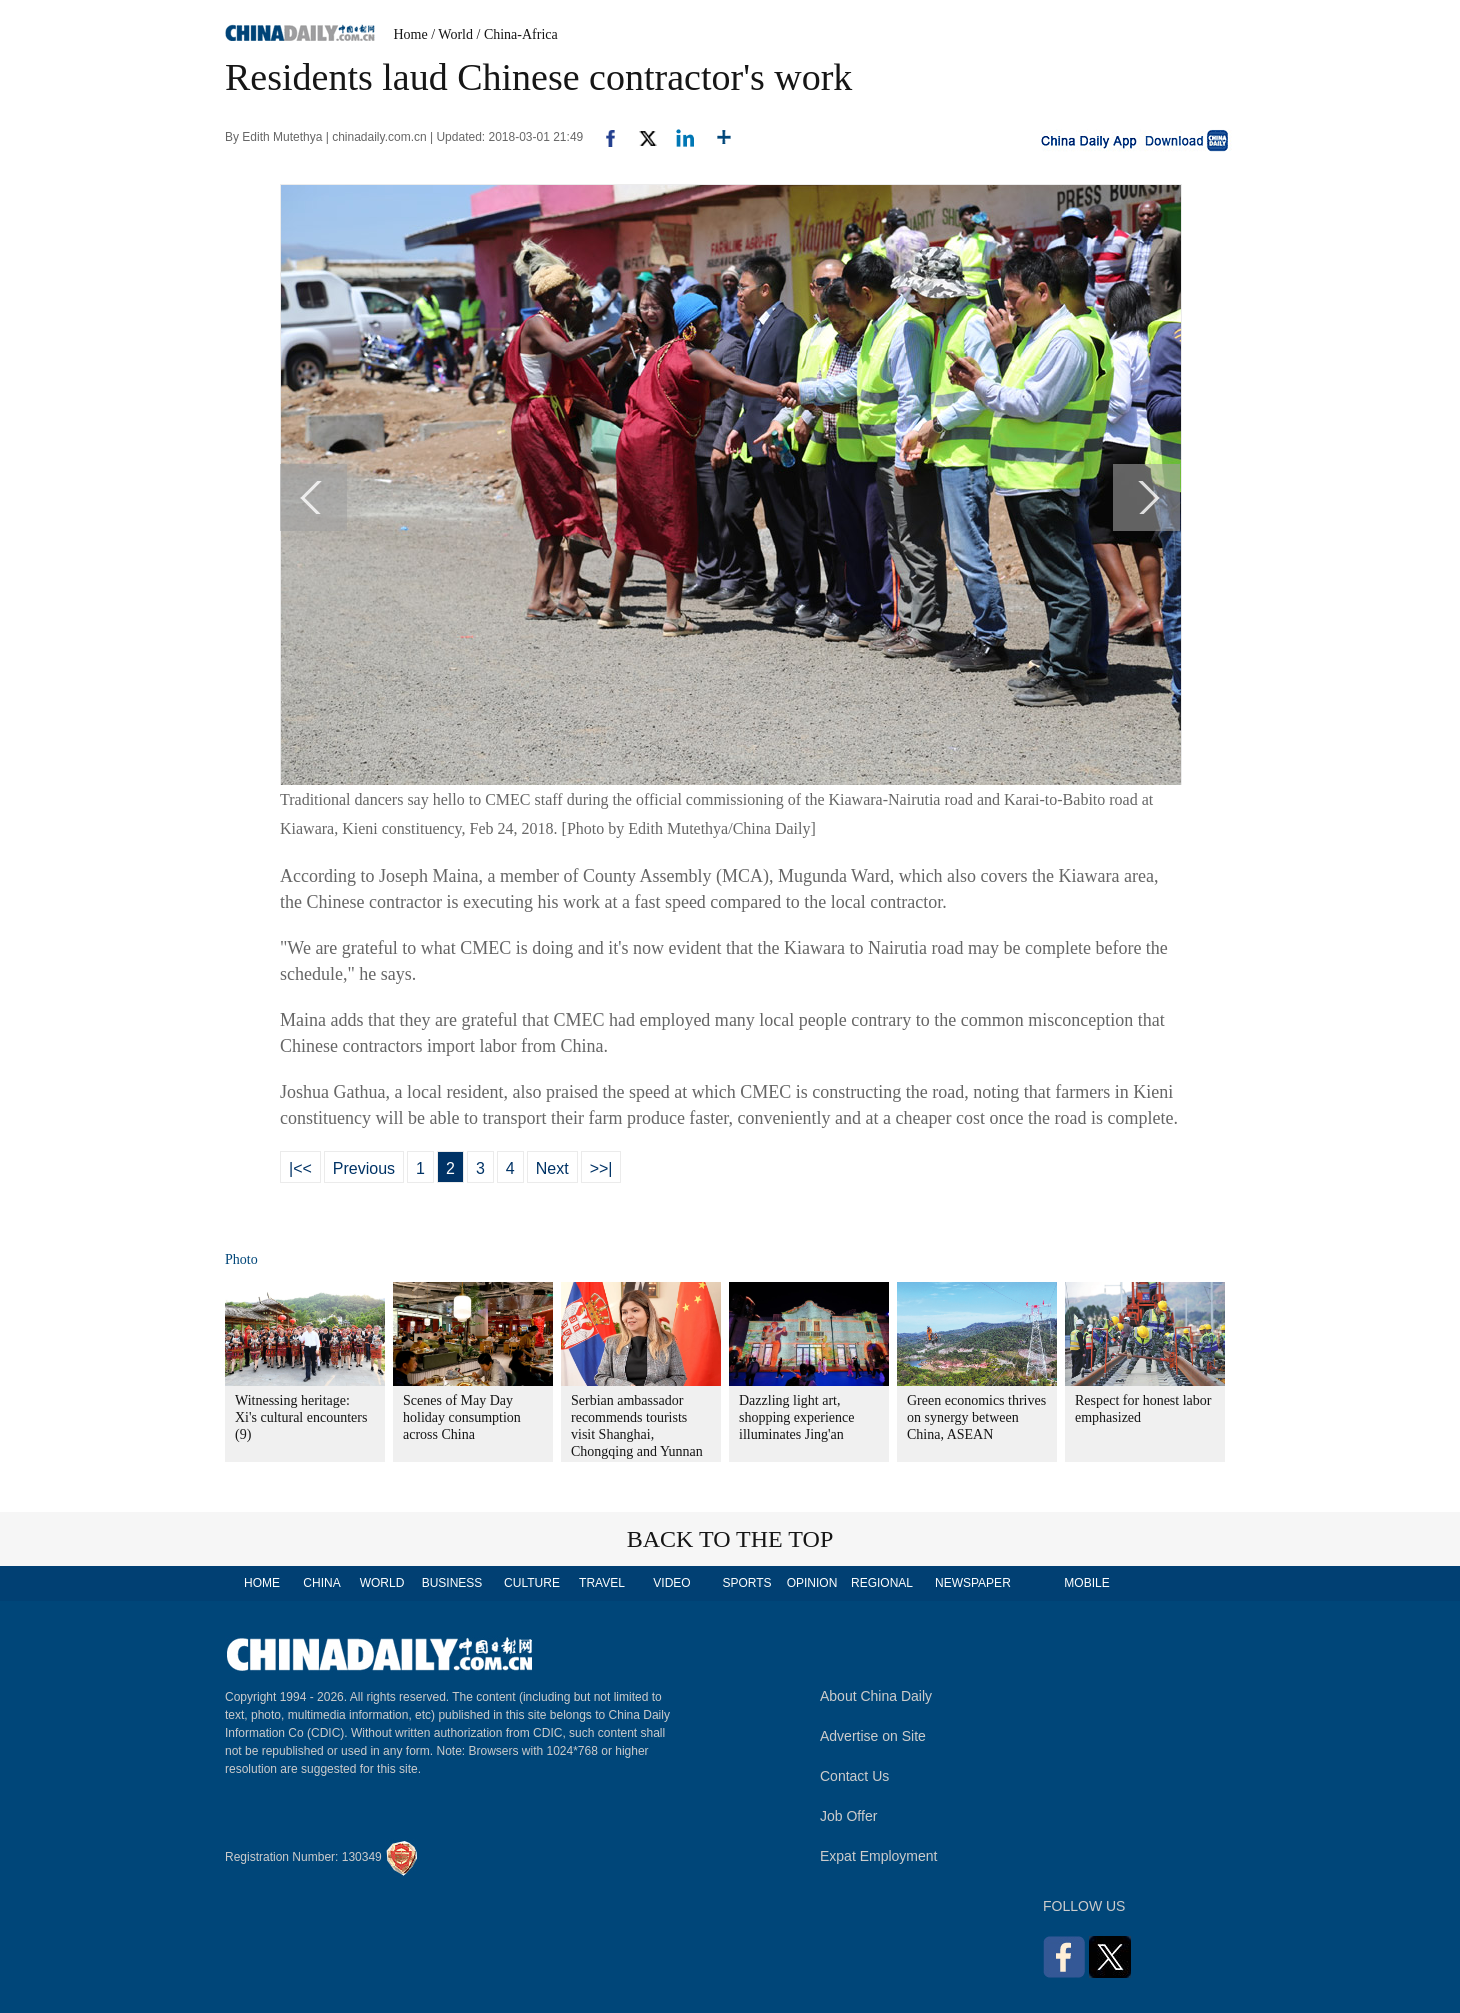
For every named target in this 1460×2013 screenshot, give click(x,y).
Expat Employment (879, 1856)
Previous (364, 1168)
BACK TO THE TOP (730, 1539)
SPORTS (746, 1583)
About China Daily (876, 1696)
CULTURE (532, 1583)
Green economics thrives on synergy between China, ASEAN (976, 1417)
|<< (300, 1168)
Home (411, 34)
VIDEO (671, 1583)
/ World (452, 34)
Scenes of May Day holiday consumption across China (462, 1417)
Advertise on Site (873, 1736)
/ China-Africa (517, 34)
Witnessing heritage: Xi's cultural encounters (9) (301, 1417)
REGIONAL (882, 1583)
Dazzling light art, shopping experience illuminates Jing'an (796, 1417)
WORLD (382, 1583)
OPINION (812, 1583)
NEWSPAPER (972, 1583)
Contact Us (854, 1776)
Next (552, 1168)
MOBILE (1086, 1583)
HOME (262, 1583)
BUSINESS (452, 1583)
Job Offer (848, 1816)
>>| (601, 1168)
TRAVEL (602, 1583)
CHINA (321, 1583)
